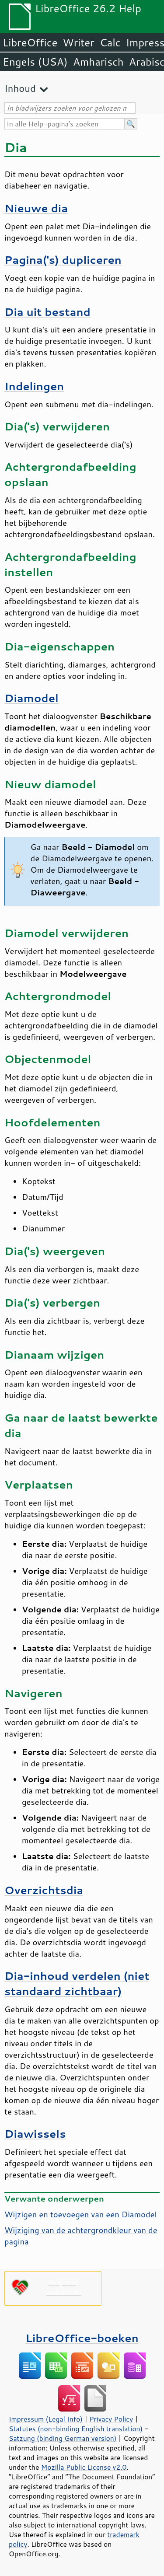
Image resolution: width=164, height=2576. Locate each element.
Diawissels (35, 2133)
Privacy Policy (111, 2419)
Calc (110, 42)
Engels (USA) (35, 61)
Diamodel (31, 698)
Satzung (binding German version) (63, 2438)
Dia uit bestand (47, 311)
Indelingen (34, 386)
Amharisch (98, 61)
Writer (78, 42)
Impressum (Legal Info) (46, 2419)
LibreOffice (30, 42)
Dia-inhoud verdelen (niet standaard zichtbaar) (77, 1983)
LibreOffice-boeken (81, 2337)
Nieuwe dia (36, 208)
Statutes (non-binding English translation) (76, 2428)
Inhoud (20, 88)
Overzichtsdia (43, 1890)
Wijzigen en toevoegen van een (80, 2214)
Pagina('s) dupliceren (63, 259)
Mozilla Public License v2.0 (84, 2467)
